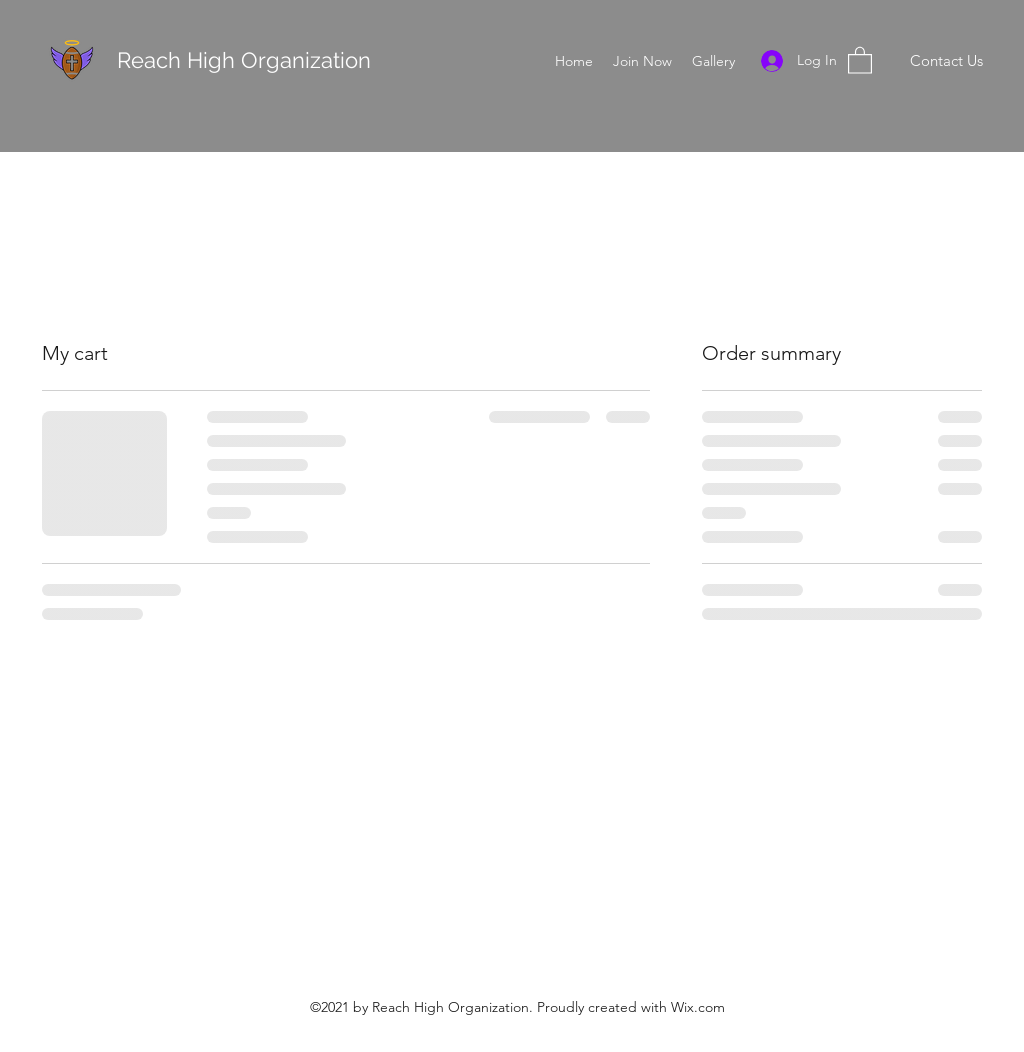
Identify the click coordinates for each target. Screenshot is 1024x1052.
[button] (860, 59)
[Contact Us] (946, 61)
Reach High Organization (247, 60)
